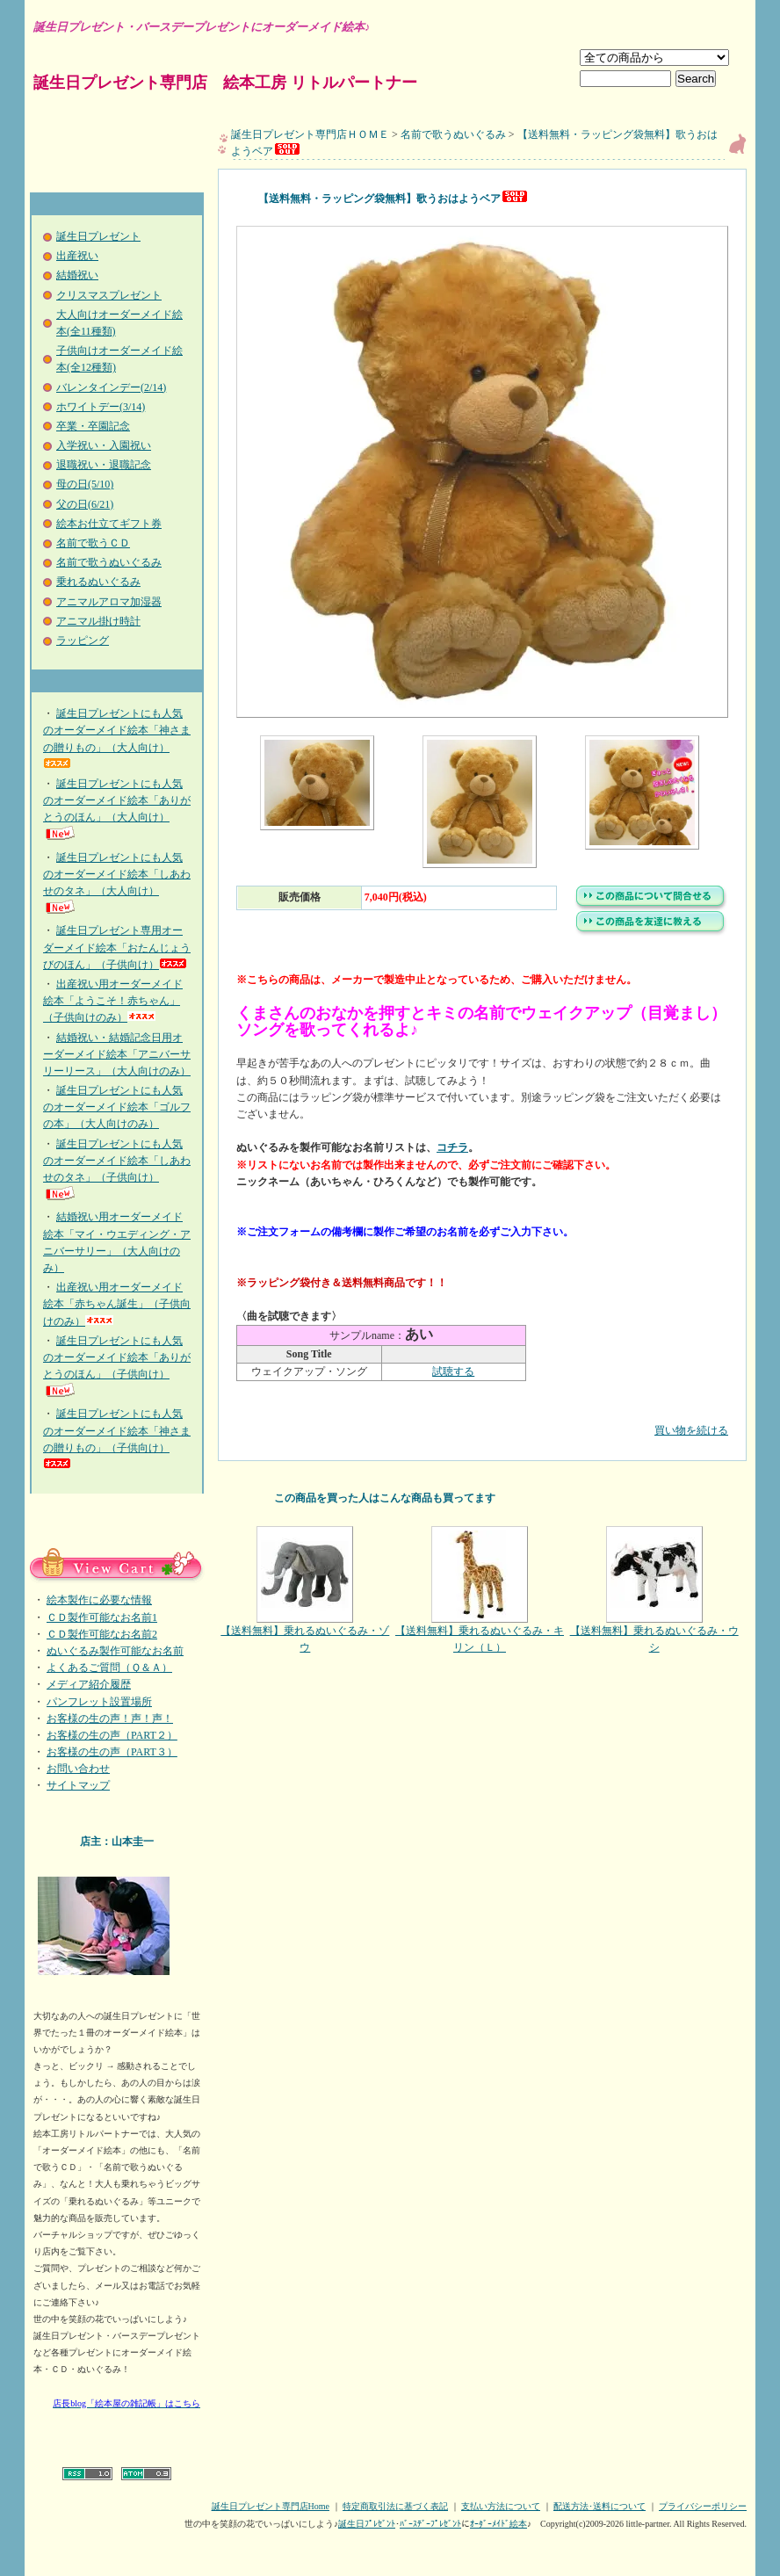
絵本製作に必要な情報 (99, 1600)
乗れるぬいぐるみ (98, 581)
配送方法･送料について (599, 2506)
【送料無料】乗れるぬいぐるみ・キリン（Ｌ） (480, 1589)
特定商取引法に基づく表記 (395, 2506)
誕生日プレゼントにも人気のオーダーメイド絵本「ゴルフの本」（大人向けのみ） (117, 1107)
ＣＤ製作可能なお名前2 (102, 1634)
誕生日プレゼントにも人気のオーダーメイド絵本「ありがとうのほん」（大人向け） (117, 810)
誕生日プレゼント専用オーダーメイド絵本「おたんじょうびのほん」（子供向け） (117, 947)
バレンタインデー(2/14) (111, 387)
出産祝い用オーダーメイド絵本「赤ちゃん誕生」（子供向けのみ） (117, 1304)
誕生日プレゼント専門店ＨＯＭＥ (310, 134)
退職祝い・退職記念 (103, 465)
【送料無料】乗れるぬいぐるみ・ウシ (654, 1589)
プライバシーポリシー (703, 2506)
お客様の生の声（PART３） (112, 1752)
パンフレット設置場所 (99, 1702)
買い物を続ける (482, 1417)
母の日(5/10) (84, 484)
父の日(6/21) (84, 504)
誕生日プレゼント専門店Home (270, 2506)
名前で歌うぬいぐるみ (109, 562)
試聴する (453, 1371)
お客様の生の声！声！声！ (110, 1718)
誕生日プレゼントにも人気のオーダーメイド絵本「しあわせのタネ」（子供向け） (117, 1170)
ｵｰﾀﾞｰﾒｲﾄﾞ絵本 (498, 2524)
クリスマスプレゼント (109, 295)
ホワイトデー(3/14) (100, 407)
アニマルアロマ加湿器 (109, 602)
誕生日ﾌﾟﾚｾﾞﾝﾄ (366, 2524)
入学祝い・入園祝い (103, 445)
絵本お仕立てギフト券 (109, 523)
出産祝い (77, 256)
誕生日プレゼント (98, 236)
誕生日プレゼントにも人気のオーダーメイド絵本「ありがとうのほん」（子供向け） (117, 1367)
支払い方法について (500, 2506)
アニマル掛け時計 (98, 621)
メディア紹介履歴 (89, 1684)
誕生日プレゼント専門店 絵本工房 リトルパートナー (225, 82)
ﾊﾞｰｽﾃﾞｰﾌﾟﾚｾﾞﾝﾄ (430, 2524)
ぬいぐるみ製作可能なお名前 (115, 1651)
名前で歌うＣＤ (93, 543)
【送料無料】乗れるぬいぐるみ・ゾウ (305, 1589)
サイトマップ (78, 1785)
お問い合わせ (78, 1768)
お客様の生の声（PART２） (112, 1735)
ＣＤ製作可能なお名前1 (102, 1617)
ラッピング (82, 640)
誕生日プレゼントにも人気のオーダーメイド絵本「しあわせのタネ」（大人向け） (117, 883)
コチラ (452, 1147)
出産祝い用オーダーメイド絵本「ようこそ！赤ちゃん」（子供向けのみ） (113, 1001)
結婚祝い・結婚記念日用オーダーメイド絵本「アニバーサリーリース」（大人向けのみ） (117, 1054)
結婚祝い (77, 275)
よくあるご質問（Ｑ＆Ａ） (109, 1667)
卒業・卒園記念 (93, 426)
